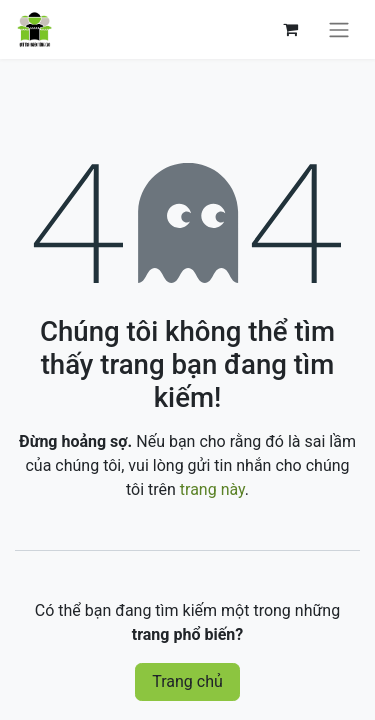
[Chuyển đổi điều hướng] (339, 29)
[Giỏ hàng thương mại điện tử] (290, 29)
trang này (212, 489)
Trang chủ (187, 681)
